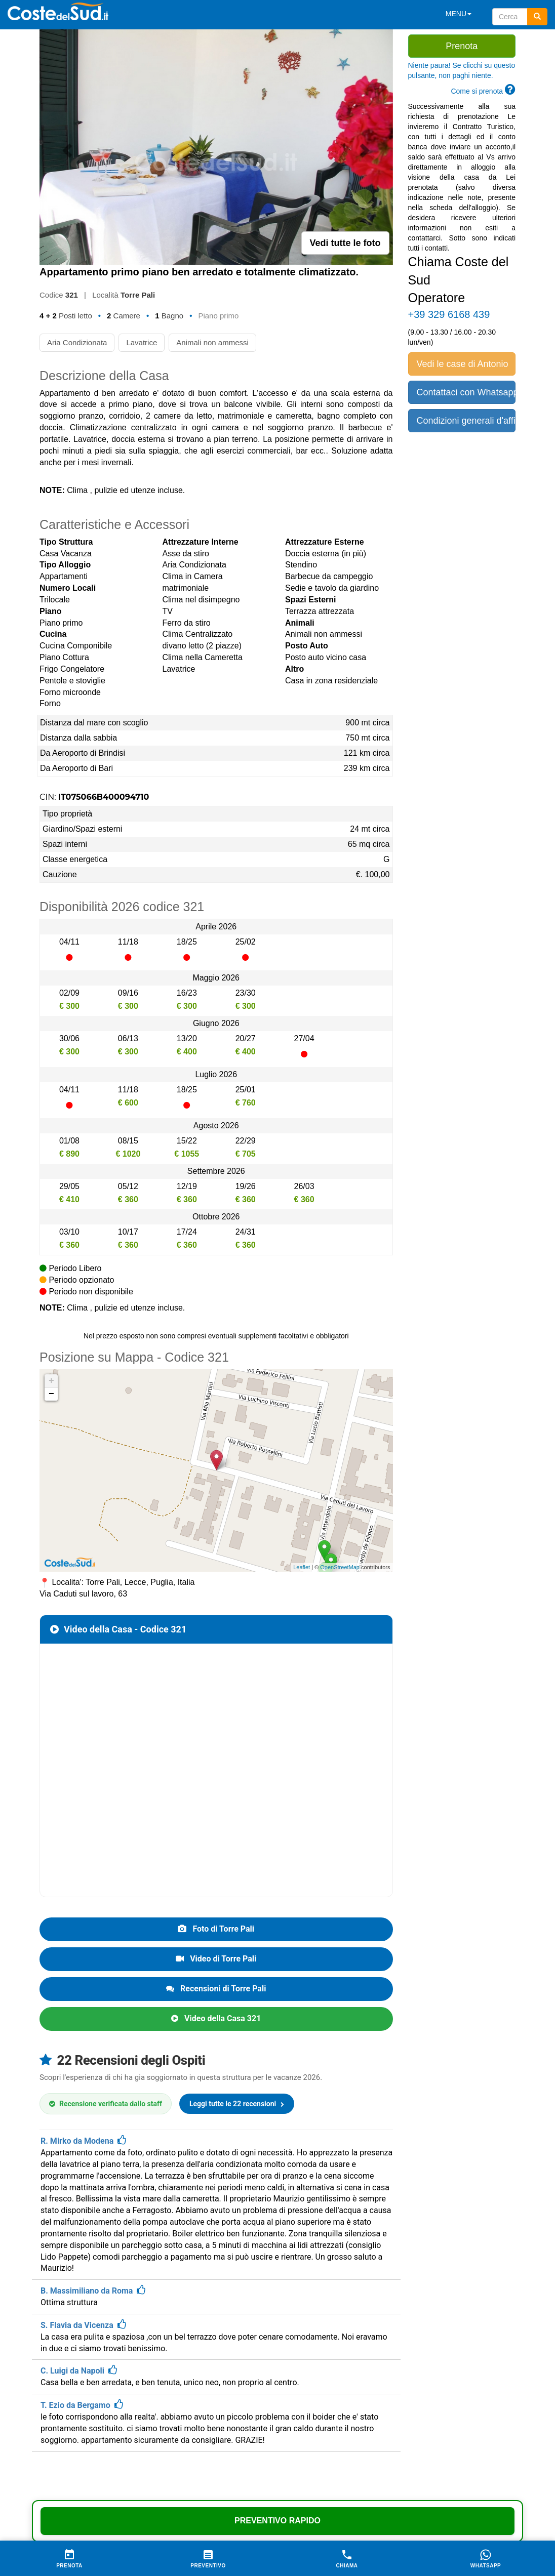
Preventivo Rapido (277, 2520)
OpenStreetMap (340, 1567)
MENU (458, 14)
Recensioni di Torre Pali (216, 1988)
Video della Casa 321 (216, 2018)
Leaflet (301, 1567)
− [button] (51, 1394)
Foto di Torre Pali (216, 1929)
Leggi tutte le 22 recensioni (236, 2104)
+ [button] (51, 1381)
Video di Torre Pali (216, 1959)
